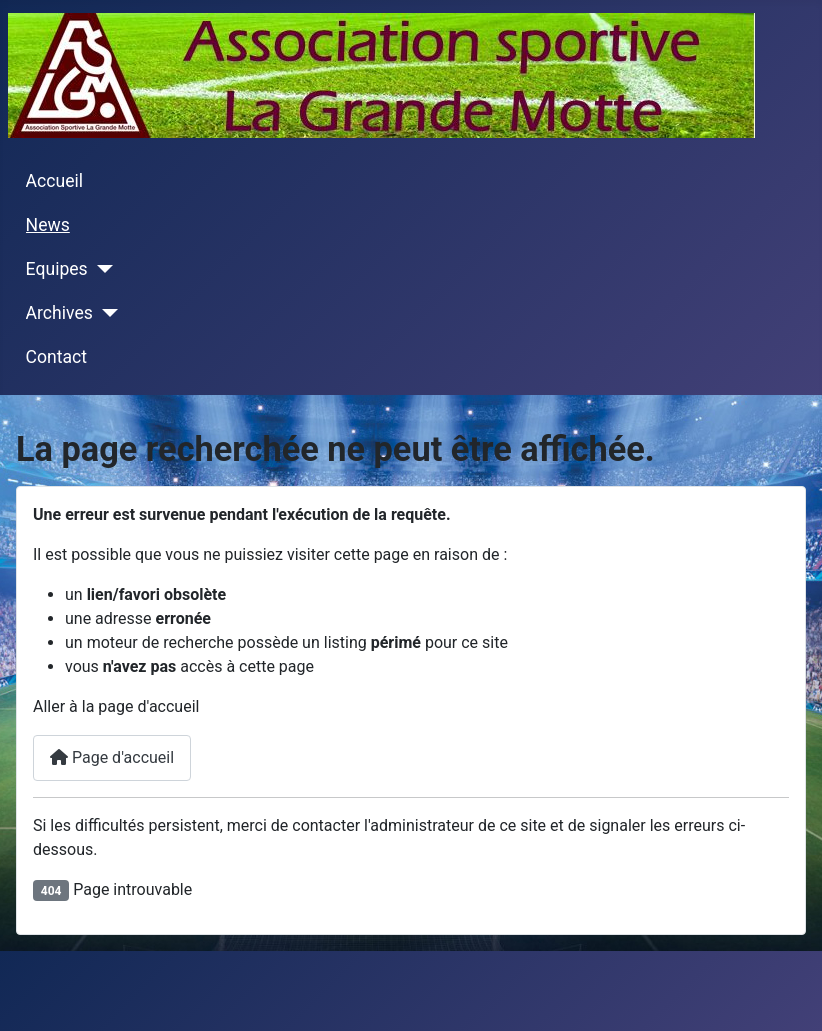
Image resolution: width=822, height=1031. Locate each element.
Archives (59, 313)
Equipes (57, 269)
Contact (57, 357)
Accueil (54, 181)
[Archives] (105, 313)
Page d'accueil (112, 757)
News (48, 225)
